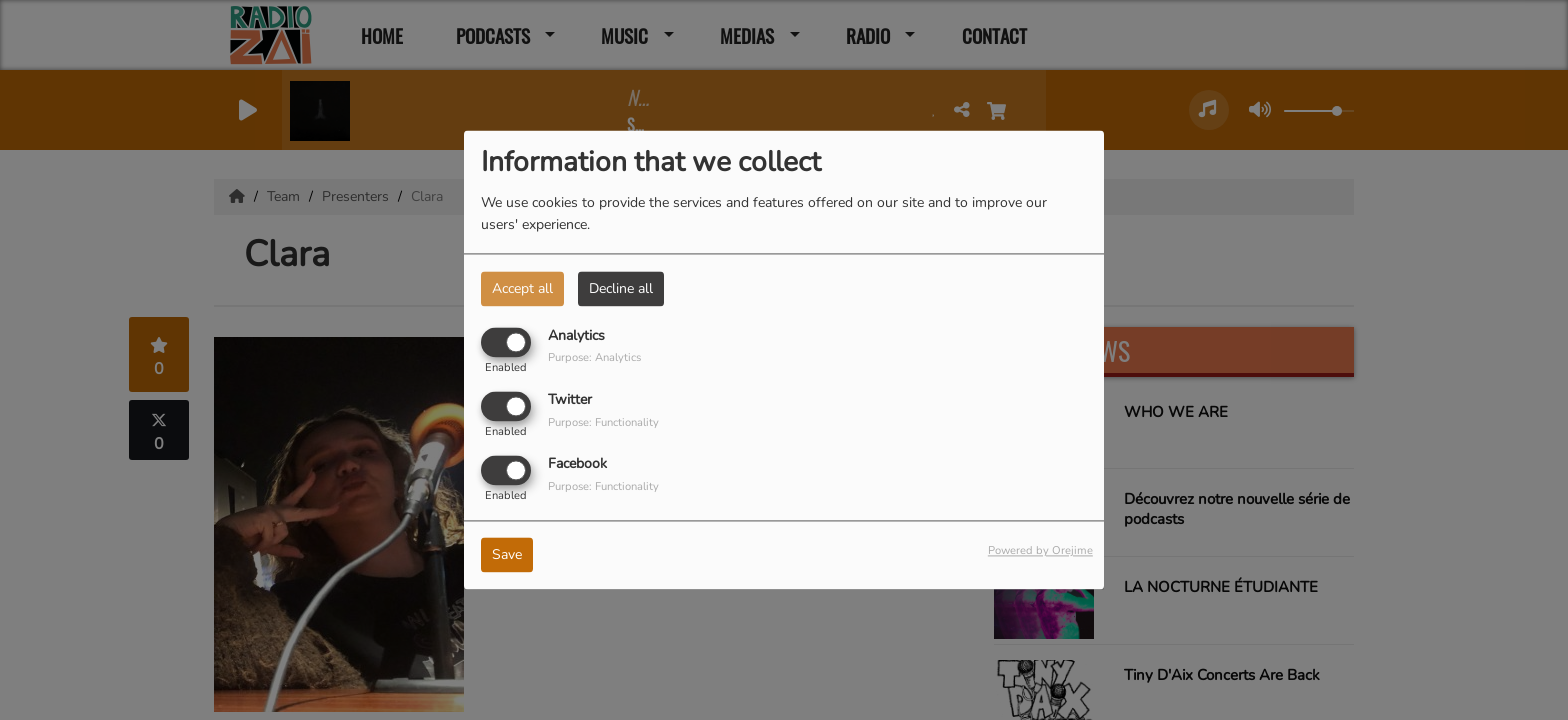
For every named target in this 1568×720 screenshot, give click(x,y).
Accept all (522, 288)
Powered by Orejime (1040, 551)
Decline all (621, 288)
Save (507, 555)
